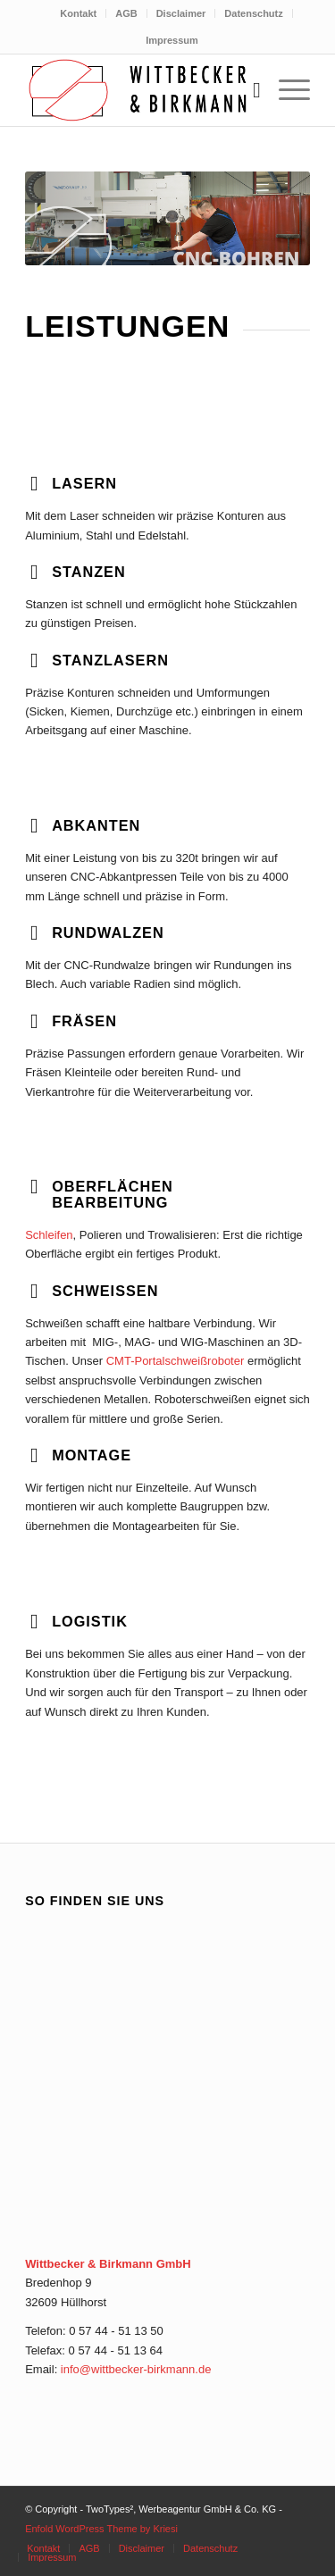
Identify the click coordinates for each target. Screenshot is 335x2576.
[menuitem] (78, 13)
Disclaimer (181, 13)
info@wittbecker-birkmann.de (136, 2369)
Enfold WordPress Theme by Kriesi (101, 2528)
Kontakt (78, 13)
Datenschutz (253, 13)
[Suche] (248, 90)
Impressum (172, 40)
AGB (126, 13)
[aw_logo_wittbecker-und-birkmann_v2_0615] (139, 90)
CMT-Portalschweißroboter (175, 1360)
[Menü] (285, 90)
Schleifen (48, 1235)
